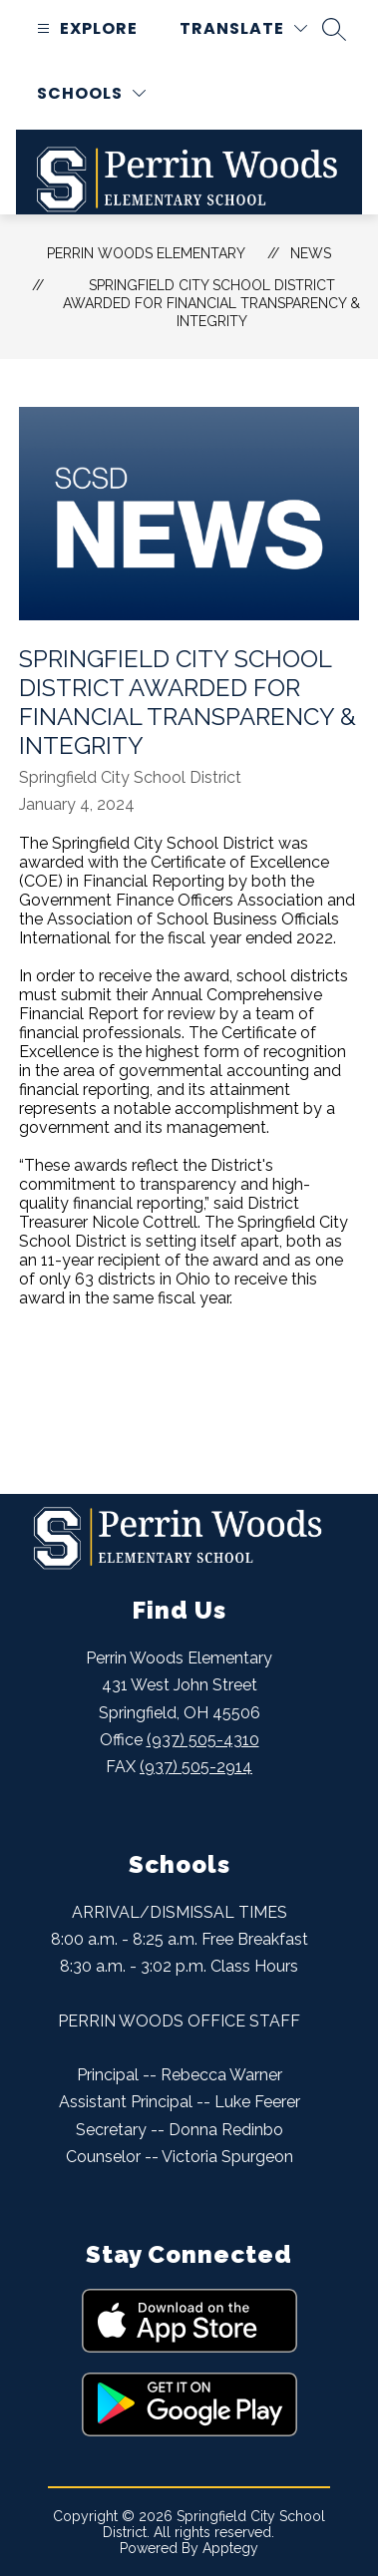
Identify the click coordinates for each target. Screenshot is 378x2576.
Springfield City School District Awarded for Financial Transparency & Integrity (211, 303)
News (310, 253)
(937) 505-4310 (203, 1739)
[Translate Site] (243, 28)
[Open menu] (85, 28)
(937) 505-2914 (196, 1766)
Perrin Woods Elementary (146, 253)
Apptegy (230, 2548)
